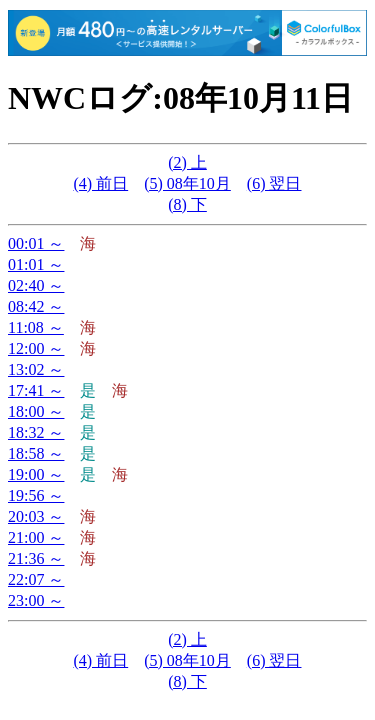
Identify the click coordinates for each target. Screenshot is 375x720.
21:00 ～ (36, 537)
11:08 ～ (36, 327)
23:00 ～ (36, 600)
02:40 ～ (36, 285)
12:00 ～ (36, 348)
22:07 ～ (36, 579)
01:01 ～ (36, 264)
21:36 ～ (36, 558)
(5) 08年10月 (187, 183)
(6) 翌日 (274, 183)
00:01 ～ (36, 243)
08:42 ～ (36, 306)
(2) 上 (187, 162)
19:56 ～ (36, 495)
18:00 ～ (36, 411)
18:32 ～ (36, 432)
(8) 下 (187, 204)
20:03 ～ (36, 516)
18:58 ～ (36, 453)
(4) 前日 (101, 183)
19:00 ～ (36, 474)
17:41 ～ (36, 390)
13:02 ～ (36, 369)
